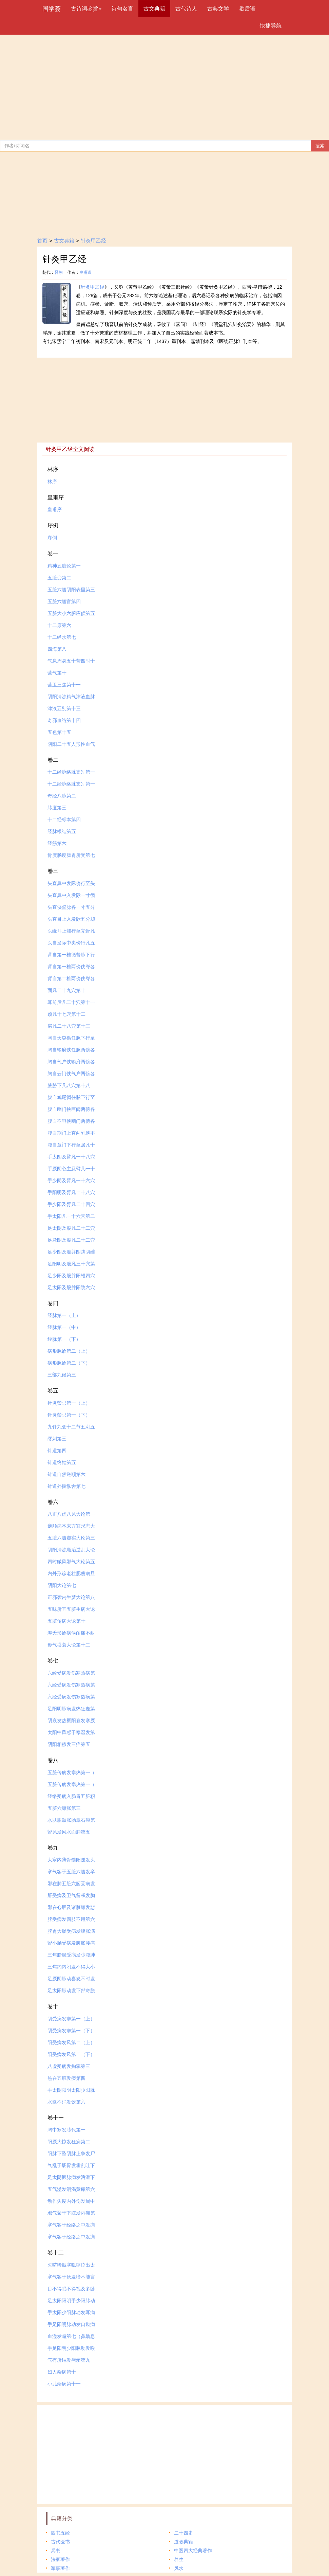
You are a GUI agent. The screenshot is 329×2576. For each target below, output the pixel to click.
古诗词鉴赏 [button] (86, 9)
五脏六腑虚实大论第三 (71, 1538)
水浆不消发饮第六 (66, 2102)
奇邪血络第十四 (64, 720)
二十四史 (183, 2533)
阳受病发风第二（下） (71, 2054)
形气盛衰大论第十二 (68, 1644)
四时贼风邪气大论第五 (71, 1561)
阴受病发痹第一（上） (71, 2018)
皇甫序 (54, 509)
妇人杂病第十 (61, 2372)
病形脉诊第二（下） (68, 1363)
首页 (42, 241)
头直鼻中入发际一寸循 (71, 895)
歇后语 (247, 9)
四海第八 (56, 649)
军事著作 (60, 2568)
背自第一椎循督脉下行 (71, 954)
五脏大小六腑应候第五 (71, 613)
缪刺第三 (56, 1438)
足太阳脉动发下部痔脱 (71, 1990)
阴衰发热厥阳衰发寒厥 (71, 1720)
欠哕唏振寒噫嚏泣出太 (71, 2265)
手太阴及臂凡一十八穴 (71, 1156)
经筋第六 (56, 843)
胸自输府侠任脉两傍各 (71, 1049)
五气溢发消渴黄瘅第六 (71, 2189)
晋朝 (59, 272)
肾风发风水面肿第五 (68, 1832)
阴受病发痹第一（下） (71, 2030)
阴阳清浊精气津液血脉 (71, 696)
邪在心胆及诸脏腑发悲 (71, 1907)
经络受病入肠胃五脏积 (71, 1796)
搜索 (320, 145)
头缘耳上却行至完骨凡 (71, 931)
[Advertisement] (164, 85)
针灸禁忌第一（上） (68, 1403)
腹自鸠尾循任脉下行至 (71, 1097)
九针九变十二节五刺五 (71, 1426)
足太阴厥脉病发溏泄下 (71, 2177)
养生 (178, 2559)
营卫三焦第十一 (64, 684)
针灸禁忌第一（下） (68, 1415)
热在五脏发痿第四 (66, 2078)
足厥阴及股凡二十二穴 (71, 1240)
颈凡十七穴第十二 (66, 1014)
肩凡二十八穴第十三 (68, 1026)
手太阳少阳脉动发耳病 (71, 2312)
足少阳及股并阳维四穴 (71, 1275)
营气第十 (56, 672)
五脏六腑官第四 (64, 601)
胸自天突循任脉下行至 (71, 1038)
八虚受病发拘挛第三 (68, 2066)
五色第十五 (59, 732)
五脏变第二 (59, 577)
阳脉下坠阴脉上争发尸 (71, 2153)
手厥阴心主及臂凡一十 (71, 1168)
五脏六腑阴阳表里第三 (71, 589)
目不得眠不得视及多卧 (71, 2288)
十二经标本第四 (64, 819)
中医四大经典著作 (193, 2550)
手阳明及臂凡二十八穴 (71, 1192)
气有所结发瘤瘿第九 (68, 2360)
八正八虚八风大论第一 (71, 1514)
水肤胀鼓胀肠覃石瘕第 (71, 1820)
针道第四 (56, 1450)
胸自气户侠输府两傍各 (71, 1061)
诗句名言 (122, 9)
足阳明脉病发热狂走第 (71, 1708)
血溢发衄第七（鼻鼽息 (71, 2336)
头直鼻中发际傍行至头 (71, 883)
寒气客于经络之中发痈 (71, 2225)
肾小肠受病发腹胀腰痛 (71, 1943)
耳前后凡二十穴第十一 (71, 1002)
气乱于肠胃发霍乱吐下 (71, 2165)
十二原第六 (59, 625)
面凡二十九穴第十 (66, 990)
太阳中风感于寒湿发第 (71, 1732)
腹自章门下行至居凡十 (71, 1145)
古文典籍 (154, 9)
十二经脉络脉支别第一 (71, 772)
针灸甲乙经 (93, 241)
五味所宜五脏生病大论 (71, 1609)
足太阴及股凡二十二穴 (71, 1228)
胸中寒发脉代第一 (66, 2129)
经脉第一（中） (64, 1327)
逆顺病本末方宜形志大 (71, 1526)
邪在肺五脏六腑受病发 (71, 1883)
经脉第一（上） (64, 1315)
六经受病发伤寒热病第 (71, 1673)
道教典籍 (183, 2541)
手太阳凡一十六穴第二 (71, 1216)
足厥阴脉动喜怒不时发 (71, 1978)
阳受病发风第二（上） (71, 2042)
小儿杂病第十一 (64, 2383)
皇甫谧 (85, 272)
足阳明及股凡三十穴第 (71, 1263)
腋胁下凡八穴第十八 (68, 1085)
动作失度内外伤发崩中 (71, 2201)
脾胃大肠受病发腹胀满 (71, 1931)
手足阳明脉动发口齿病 (71, 2324)
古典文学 (218, 9)
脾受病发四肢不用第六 (71, 1919)
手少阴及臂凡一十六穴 (71, 1180)
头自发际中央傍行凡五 (71, 942)
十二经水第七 (61, 637)
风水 (178, 2568)
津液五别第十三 (64, 708)
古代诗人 (186, 9)
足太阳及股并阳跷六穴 (71, 1287)
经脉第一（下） (64, 1339)
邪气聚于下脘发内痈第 (71, 2213)
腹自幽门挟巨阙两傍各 (71, 1109)
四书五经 (60, 2533)
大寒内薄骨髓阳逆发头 (71, 1859)
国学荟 (51, 8)
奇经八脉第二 (61, 795)
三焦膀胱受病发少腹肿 (71, 1955)
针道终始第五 (61, 1462)
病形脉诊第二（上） (68, 1351)
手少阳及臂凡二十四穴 (71, 1204)
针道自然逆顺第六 (66, 1474)
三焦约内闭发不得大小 (71, 1966)
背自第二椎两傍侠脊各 (71, 978)
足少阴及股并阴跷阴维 (71, 1252)
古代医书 (60, 2541)
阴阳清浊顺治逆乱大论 (71, 1549)
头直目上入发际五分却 (71, 919)
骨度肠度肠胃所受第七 (71, 855)
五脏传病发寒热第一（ (71, 1772)
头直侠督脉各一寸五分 (71, 907)
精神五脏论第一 (64, 566)
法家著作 (60, 2559)
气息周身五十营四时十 (71, 661)
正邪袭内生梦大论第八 (71, 1597)
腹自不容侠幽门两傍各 (71, 1121)
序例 (52, 537)
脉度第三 (56, 807)
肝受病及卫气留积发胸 (71, 1895)
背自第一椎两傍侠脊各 (71, 966)
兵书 (55, 2550)
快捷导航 (271, 26)
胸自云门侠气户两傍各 (71, 1073)
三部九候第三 (61, 1374)
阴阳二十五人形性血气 (71, 744)
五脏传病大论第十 (66, 1621)
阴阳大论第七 (61, 1585)
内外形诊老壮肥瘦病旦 (71, 1573)
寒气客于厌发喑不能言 (71, 2277)
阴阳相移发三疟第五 (68, 1744)
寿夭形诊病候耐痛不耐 (71, 1633)
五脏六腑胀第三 (64, 1808)
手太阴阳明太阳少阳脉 (71, 2090)
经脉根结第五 (61, 831)
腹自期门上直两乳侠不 (71, 1133)
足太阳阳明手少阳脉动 (71, 2300)
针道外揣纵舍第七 (66, 1486)
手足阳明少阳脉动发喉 (71, 2348)
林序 (52, 481)
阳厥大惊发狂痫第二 (68, 2141)
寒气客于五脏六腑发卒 (71, 1871)
